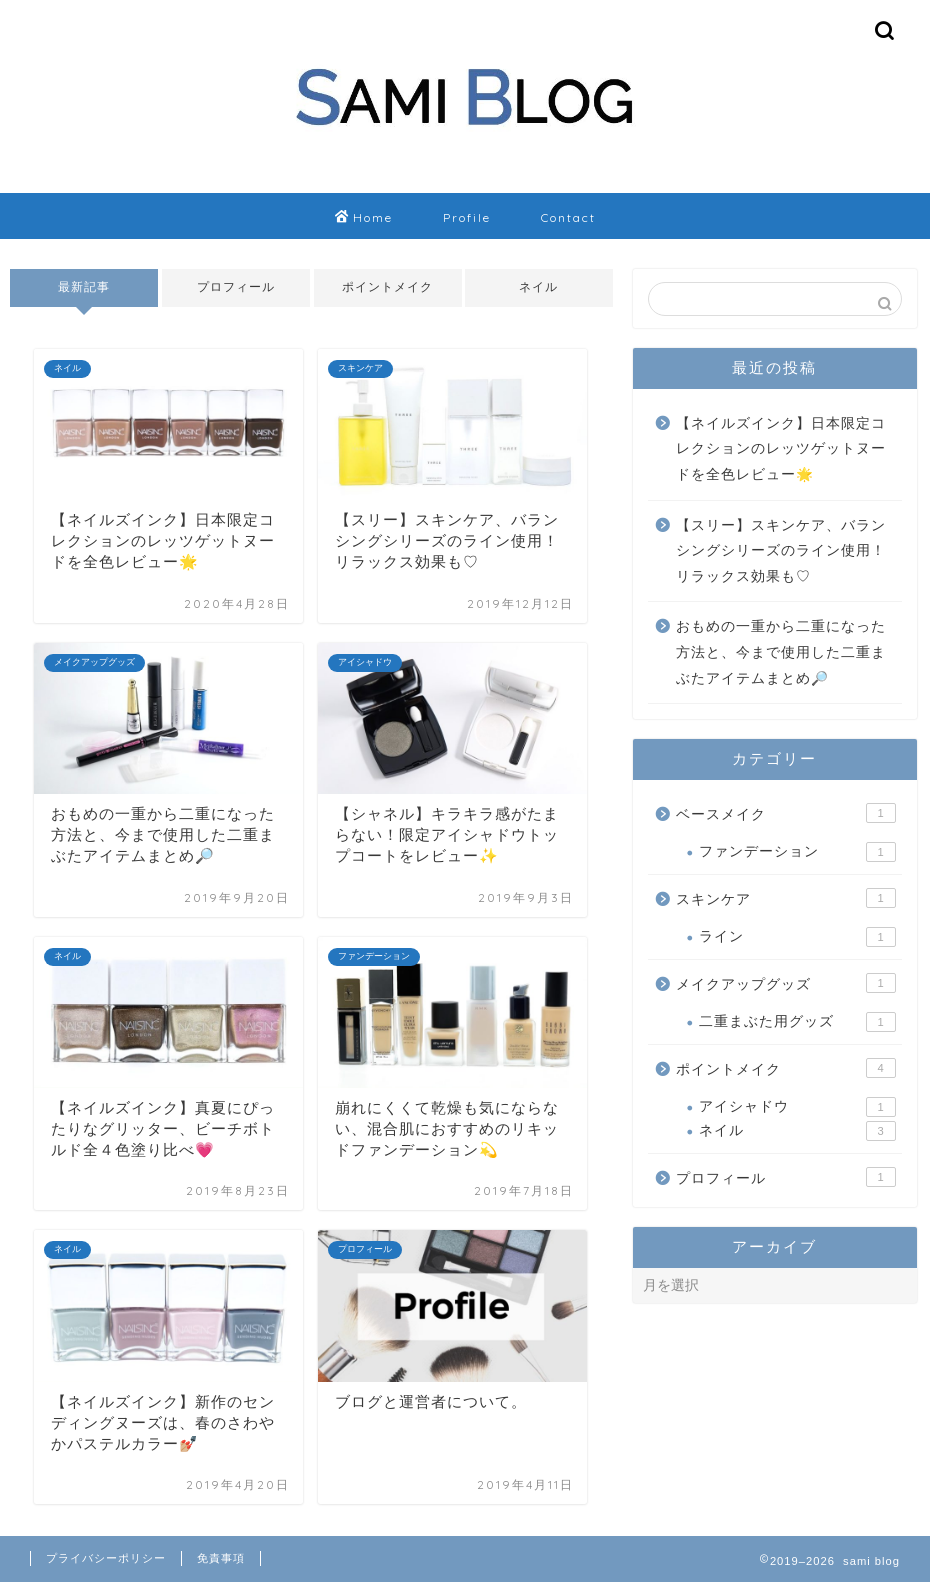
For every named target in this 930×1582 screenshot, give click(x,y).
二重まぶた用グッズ (797, 1022)
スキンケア (785, 898)
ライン (797, 937)
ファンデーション (797, 852)
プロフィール (236, 287)
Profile (467, 217)
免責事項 (221, 1558)
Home (364, 218)
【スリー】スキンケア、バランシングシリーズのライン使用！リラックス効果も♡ (781, 551)
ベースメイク (785, 813)
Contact (568, 217)
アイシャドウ (797, 1107)
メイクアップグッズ (785, 983)
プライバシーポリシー (106, 1558)
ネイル (539, 287)
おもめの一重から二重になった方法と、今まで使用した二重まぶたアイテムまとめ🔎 (781, 652)
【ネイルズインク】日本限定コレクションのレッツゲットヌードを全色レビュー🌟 (781, 449)
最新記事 (84, 287)
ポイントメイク (387, 287)
